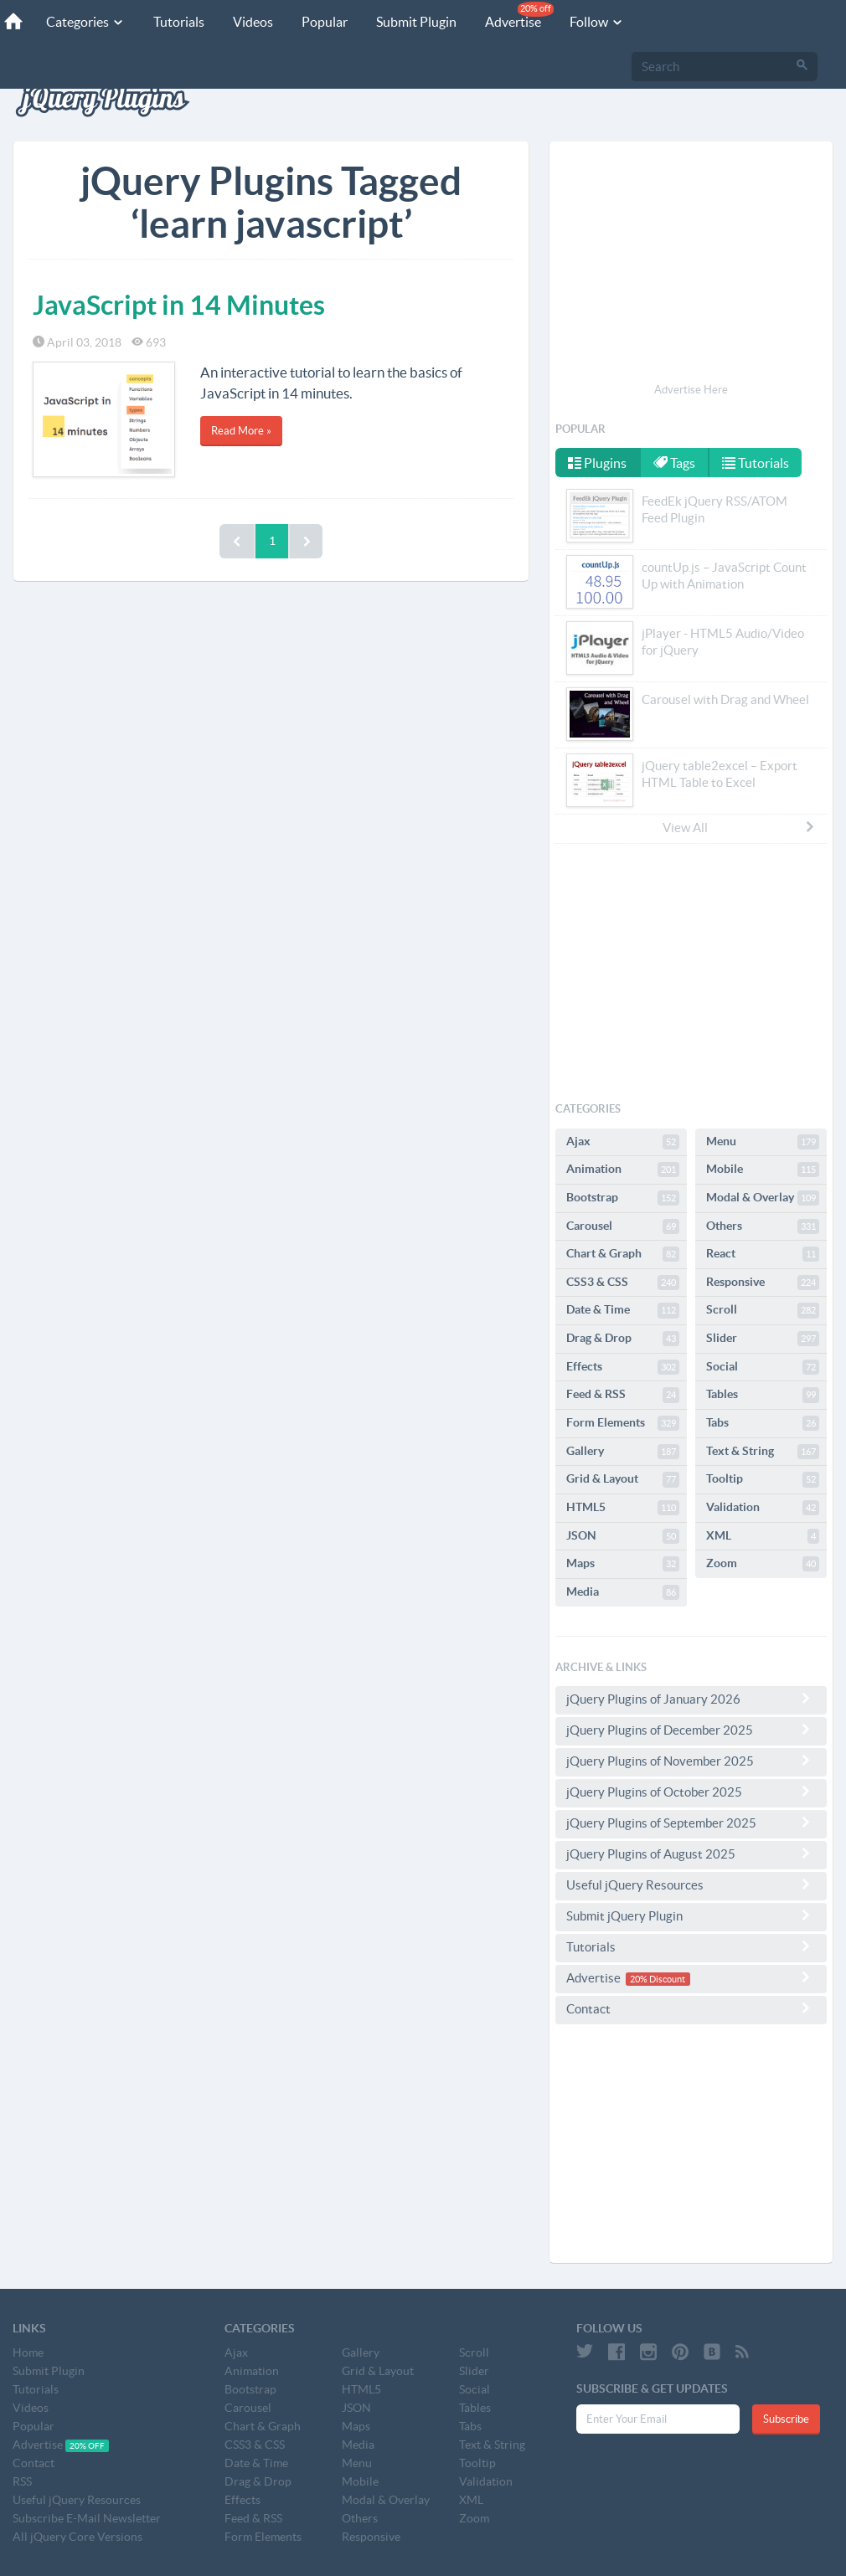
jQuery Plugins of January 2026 (691, 1698)
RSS (22, 2481)
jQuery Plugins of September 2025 (691, 1822)
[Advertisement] (691, 264)
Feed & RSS (622, 1394)
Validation (762, 1507)
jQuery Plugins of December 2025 (691, 1729)
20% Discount (657, 1979)
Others (762, 1226)
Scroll (762, 1310)
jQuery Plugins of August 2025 (691, 1853)
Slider (762, 1338)
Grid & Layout (622, 1479)
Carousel (622, 1226)
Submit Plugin (416, 21)
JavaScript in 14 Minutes (179, 305)
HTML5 (622, 1507)
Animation (622, 1169)
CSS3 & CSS (622, 1282)
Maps (622, 1563)
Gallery (622, 1451)
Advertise (519, 15)
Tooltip (762, 1479)
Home (28, 2352)
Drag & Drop (622, 1338)
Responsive (762, 1282)
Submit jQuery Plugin (691, 1915)
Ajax (622, 1141)
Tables (762, 1394)
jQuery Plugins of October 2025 (691, 1791)
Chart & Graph (622, 1254)
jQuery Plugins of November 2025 (691, 1760)
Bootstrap (622, 1198)
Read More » (241, 430)
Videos (253, 21)
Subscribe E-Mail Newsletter (87, 2518)
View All (740, 827)
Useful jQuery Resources (691, 1884)
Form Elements (622, 1423)
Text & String (762, 1451)
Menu (762, 1141)
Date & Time (622, 1310)
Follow (597, 21)
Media (622, 1592)
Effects (622, 1367)
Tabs (762, 1423)
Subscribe (786, 2419)
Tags (674, 462)
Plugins (597, 462)
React (762, 1254)
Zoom (762, 1563)
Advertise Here (691, 389)
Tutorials (178, 21)
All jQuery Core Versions (77, 2536)
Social (762, 1367)
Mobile (762, 1169)
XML (762, 1536)
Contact (691, 2008)
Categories (85, 21)
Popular (325, 21)
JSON (622, 1536)
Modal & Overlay (762, 1198)
